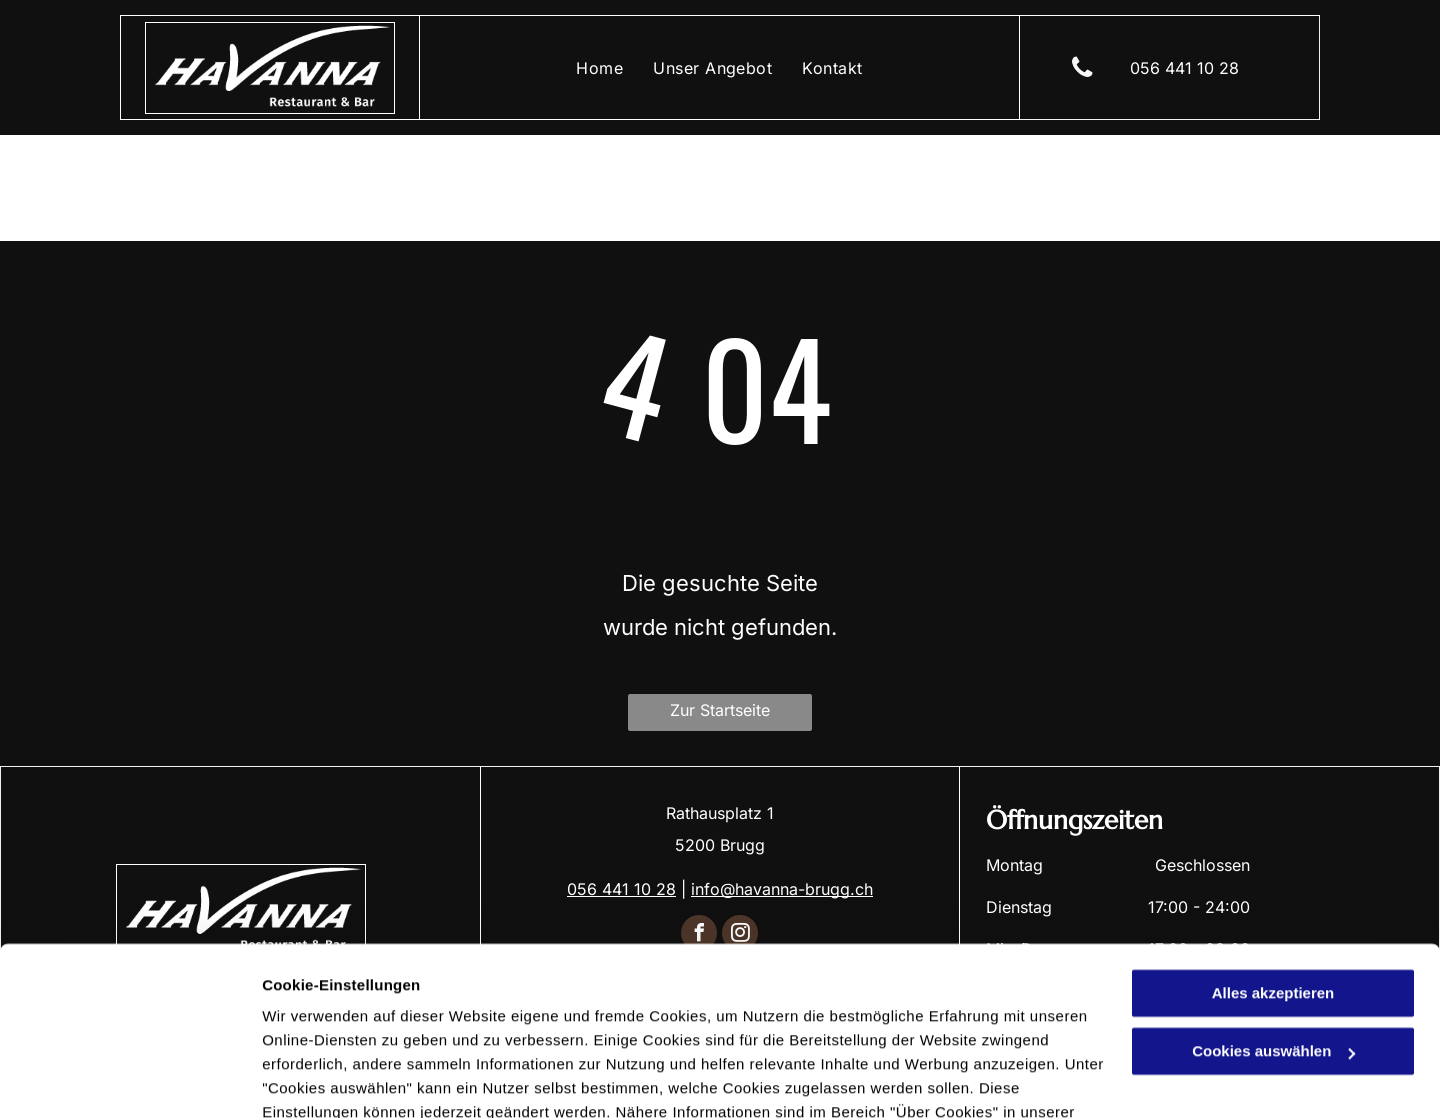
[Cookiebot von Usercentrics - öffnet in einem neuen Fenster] (129, 1079)
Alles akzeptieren (1273, 880)
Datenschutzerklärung (346, 1023)
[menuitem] (599, 67)
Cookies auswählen (332, 1078)
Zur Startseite (720, 710)
